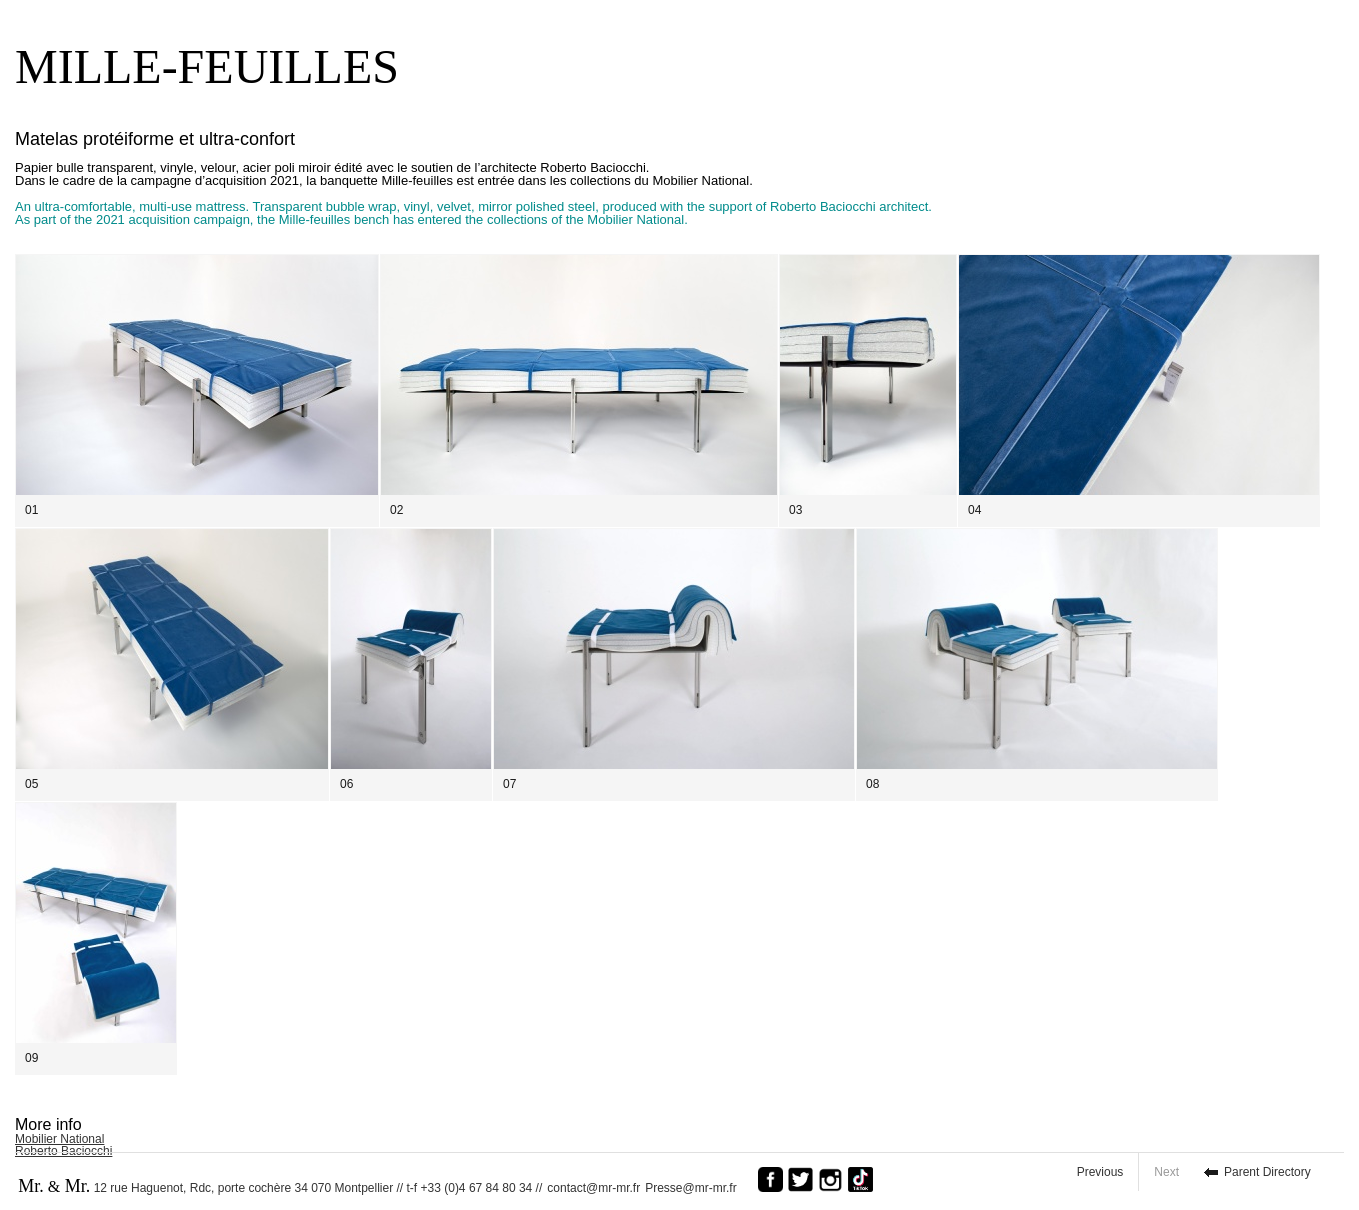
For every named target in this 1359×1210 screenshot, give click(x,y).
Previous (1100, 1172)
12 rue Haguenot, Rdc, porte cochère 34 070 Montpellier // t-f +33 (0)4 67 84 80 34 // (280, 1186)
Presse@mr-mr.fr (696, 1188)
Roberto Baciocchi (63, 1151)
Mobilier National (59, 1139)
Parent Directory (1267, 1172)
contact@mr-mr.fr (593, 1188)
